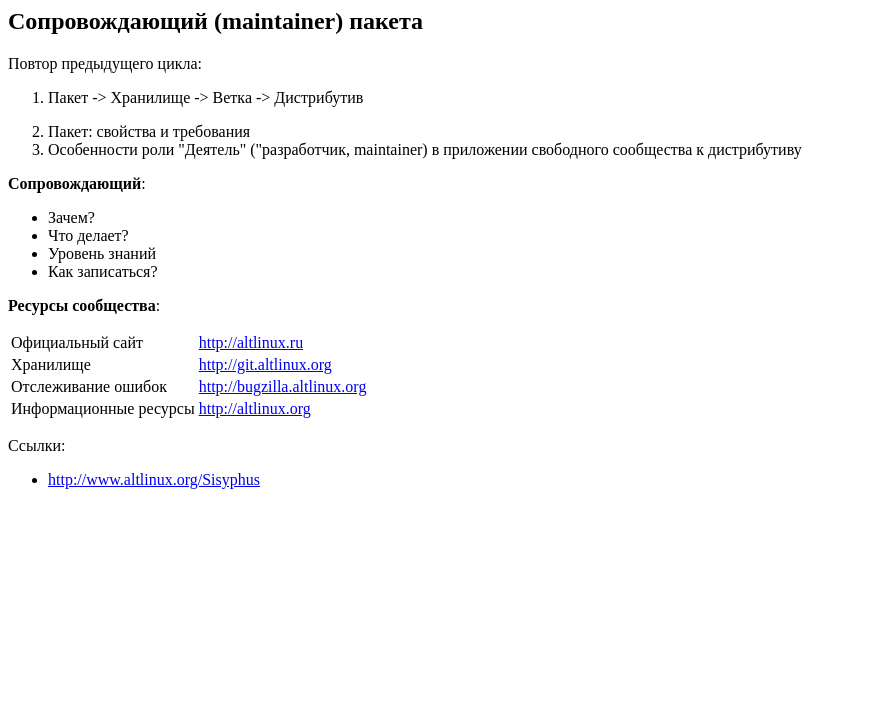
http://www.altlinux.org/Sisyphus (154, 479)
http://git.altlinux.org (265, 364)
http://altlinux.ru (251, 342)
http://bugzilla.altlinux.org (283, 386)
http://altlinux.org (255, 408)
